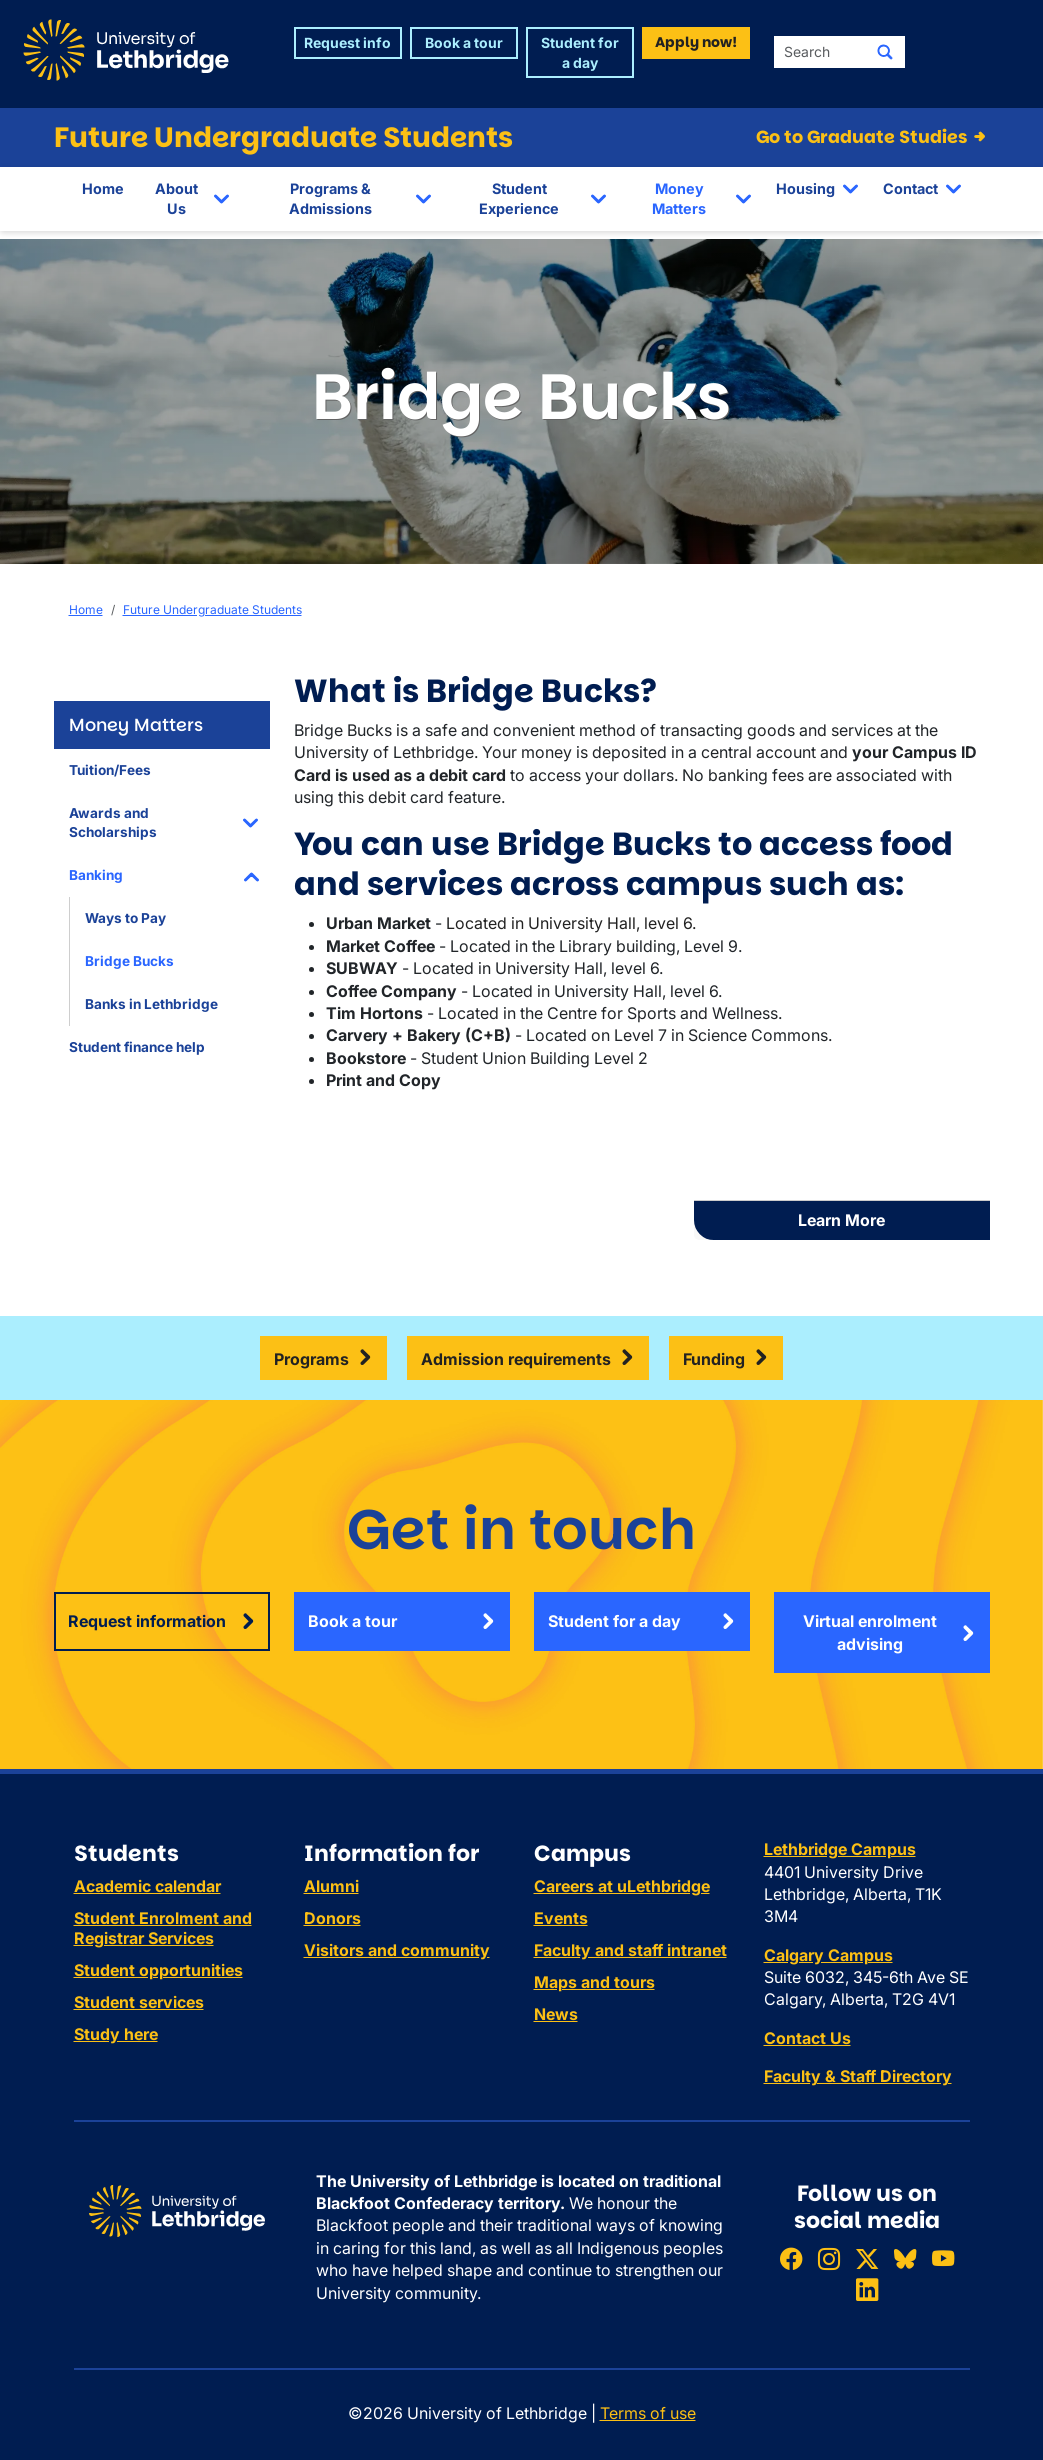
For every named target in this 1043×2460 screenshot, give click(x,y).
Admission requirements (516, 1359)
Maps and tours (594, 1982)
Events (561, 1918)
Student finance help (137, 1047)
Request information (147, 1621)
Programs (311, 1359)
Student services (139, 2002)
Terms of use (648, 2413)
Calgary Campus (828, 1955)
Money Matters (679, 198)
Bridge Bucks (129, 961)
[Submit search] (885, 52)
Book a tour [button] (464, 42)
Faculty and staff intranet (630, 1950)
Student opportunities (158, 1970)
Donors (332, 1918)
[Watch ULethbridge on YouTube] (943, 2258)
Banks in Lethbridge (151, 1004)
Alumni (331, 1886)
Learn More (841, 1220)
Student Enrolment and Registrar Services (163, 1928)
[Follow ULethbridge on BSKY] (905, 2258)
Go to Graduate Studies (872, 137)
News (556, 2014)
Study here (116, 2034)
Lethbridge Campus (840, 1849)
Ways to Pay (125, 918)
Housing (805, 188)
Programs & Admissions (330, 198)
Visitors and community (397, 1950)
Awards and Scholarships (113, 822)
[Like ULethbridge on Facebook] (791, 2258)
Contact (910, 188)
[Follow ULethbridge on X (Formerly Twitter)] (867, 2258)
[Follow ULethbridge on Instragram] (829, 2258)
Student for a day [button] (580, 52)
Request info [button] (347, 42)
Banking (96, 875)
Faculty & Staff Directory (858, 2076)
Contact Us (807, 2038)
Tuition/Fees (110, 770)
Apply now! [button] (696, 42)
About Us (176, 198)
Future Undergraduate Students (283, 137)
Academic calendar (147, 1886)
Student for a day (614, 1621)
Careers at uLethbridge (622, 1886)
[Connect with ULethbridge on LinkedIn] (867, 2289)
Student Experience (519, 198)
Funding (714, 1359)
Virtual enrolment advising (870, 1632)
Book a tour (352, 1621)
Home (103, 188)
